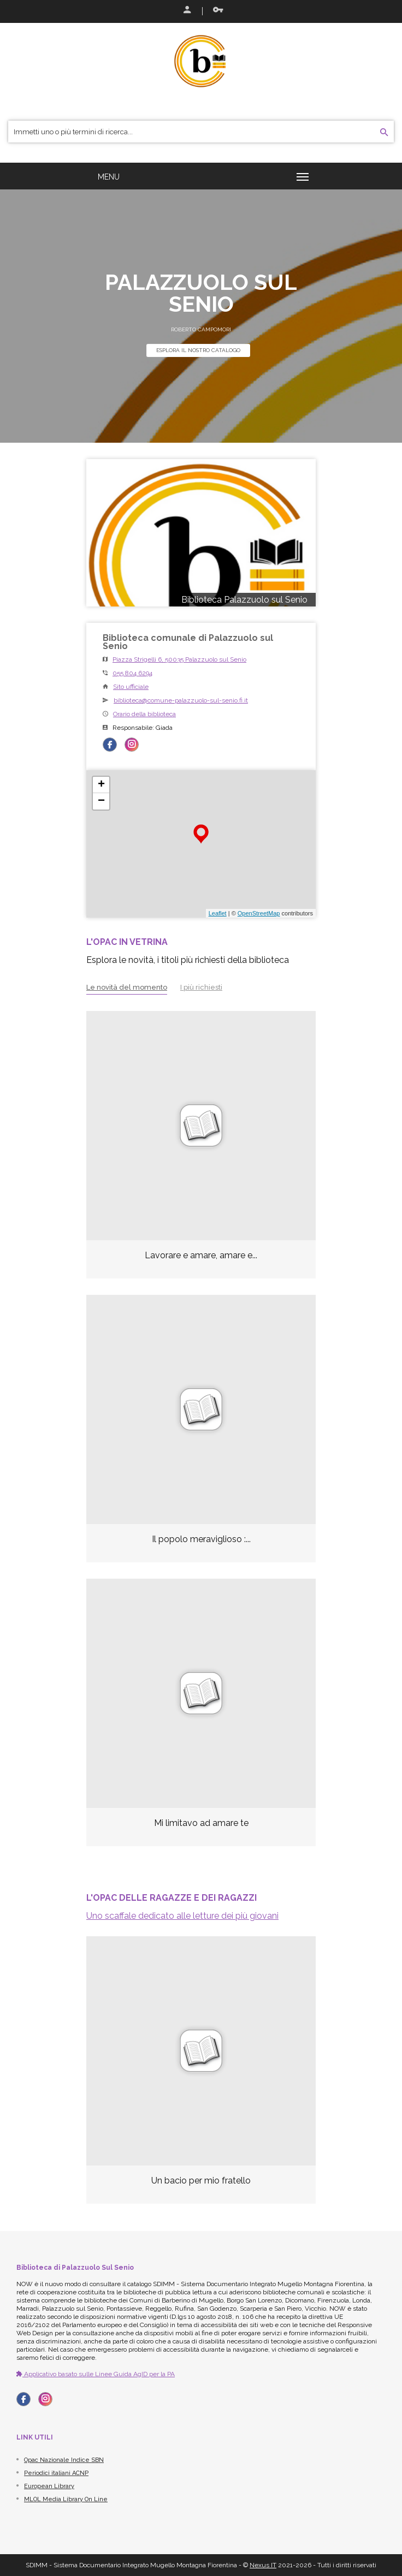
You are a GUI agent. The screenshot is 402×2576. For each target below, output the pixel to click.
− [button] (101, 801)
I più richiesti (201, 987)
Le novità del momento (126, 987)
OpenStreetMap (259, 913)
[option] (201, 2078)
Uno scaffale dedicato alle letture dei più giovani (182, 1916)
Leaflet (218, 913)
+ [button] (101, 785)
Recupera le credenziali (218, 10)
